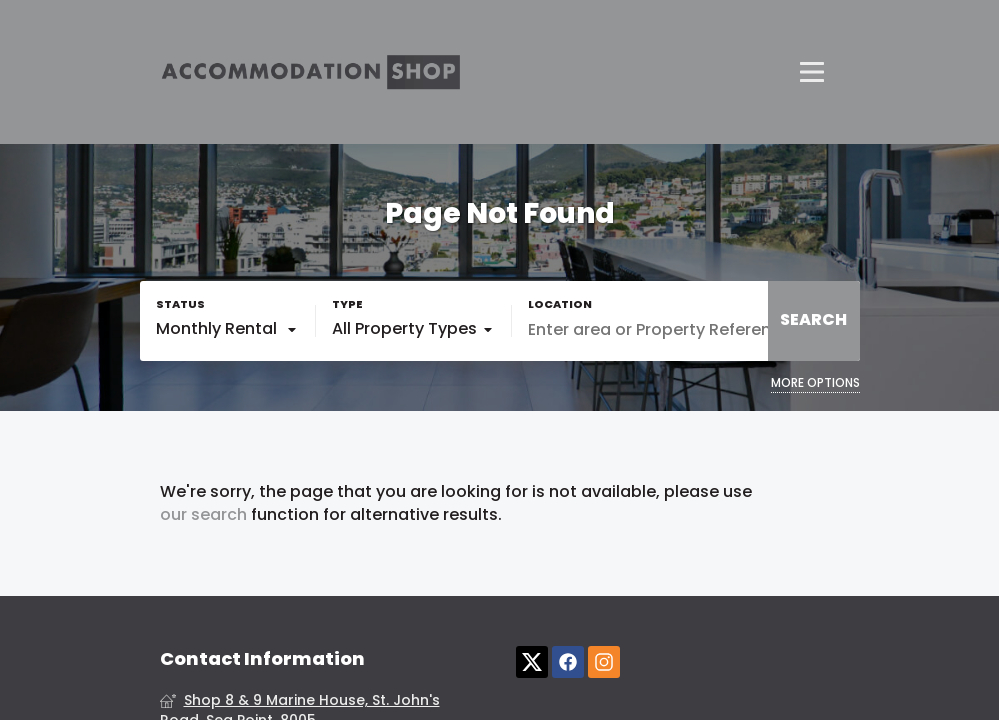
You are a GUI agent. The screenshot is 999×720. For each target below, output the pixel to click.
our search (203, 515)
